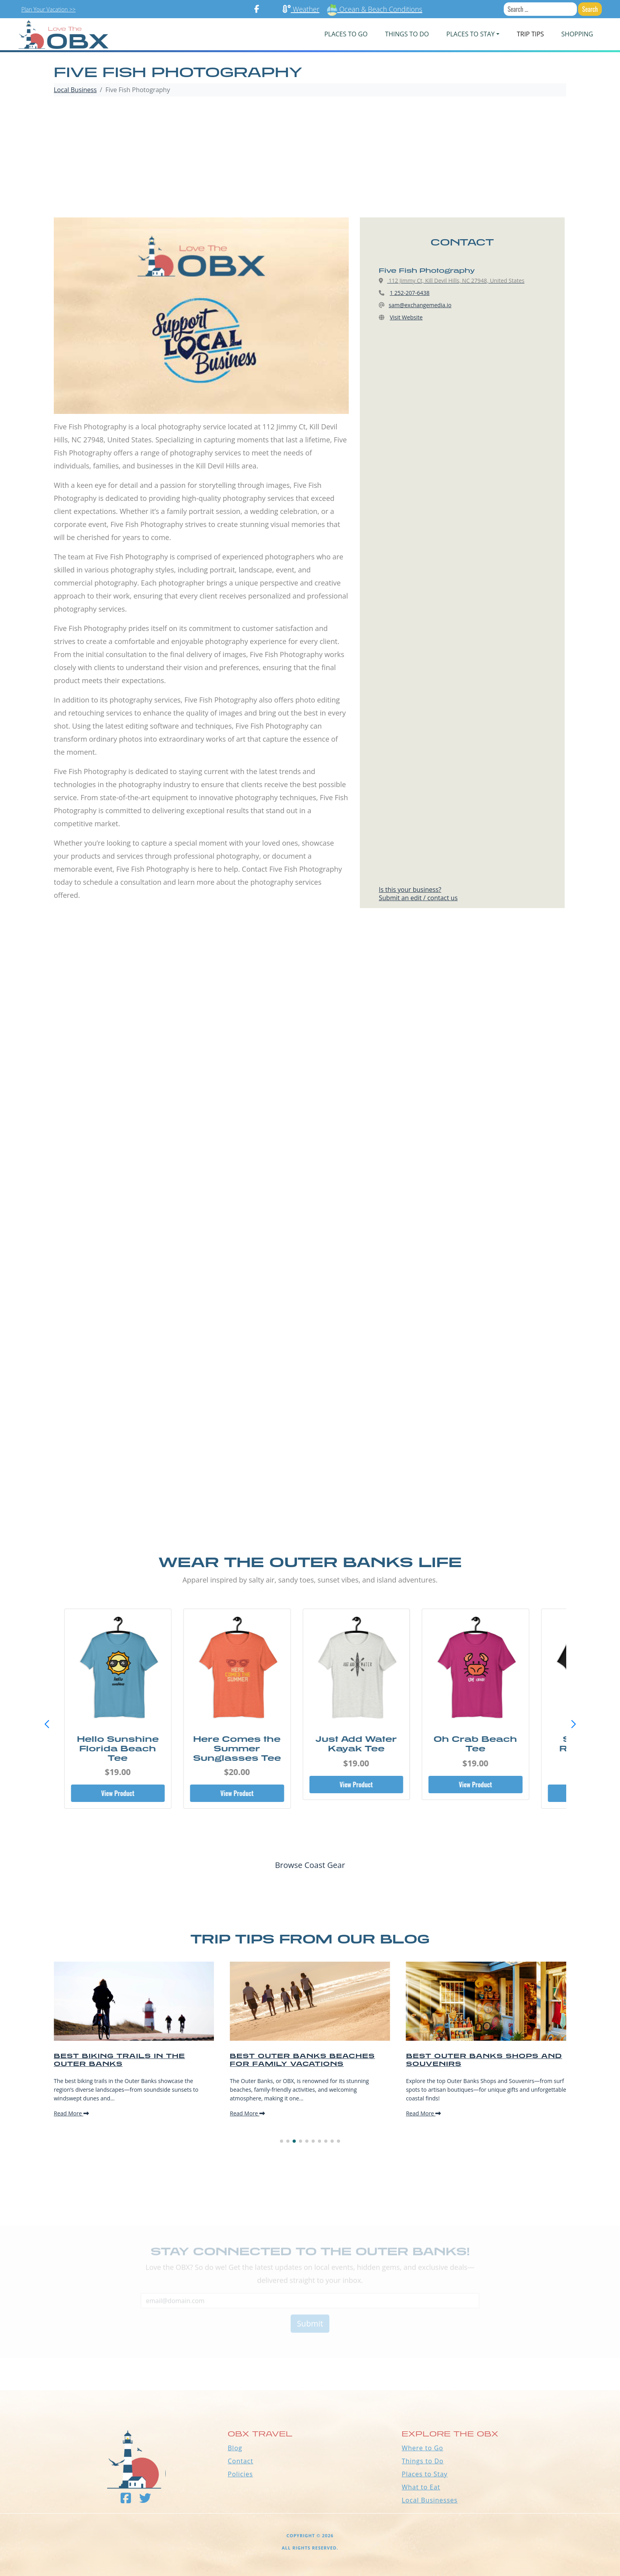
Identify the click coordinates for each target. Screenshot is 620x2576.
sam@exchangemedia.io (420, 305)
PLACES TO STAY (470, 34)
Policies (240, 2474)
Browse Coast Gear (310, 1865)
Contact (240, 2461)
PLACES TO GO (345, 34)
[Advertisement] (310, 158)
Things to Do (423, 2461)
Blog (235, 2448)
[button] (573, 1724)
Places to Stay (425, 2474)
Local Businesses (429, 2500)
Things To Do (407, 34)
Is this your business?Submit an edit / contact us (418, 893)
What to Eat (421, 2487)
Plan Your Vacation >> (48, 9)
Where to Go (422, 2448)
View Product (131, 1793)
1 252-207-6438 (410, 293)
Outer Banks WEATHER (310, 2360)
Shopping (577, 34)
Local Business (75, 89)
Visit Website (406, 317)
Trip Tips (530, 34)
